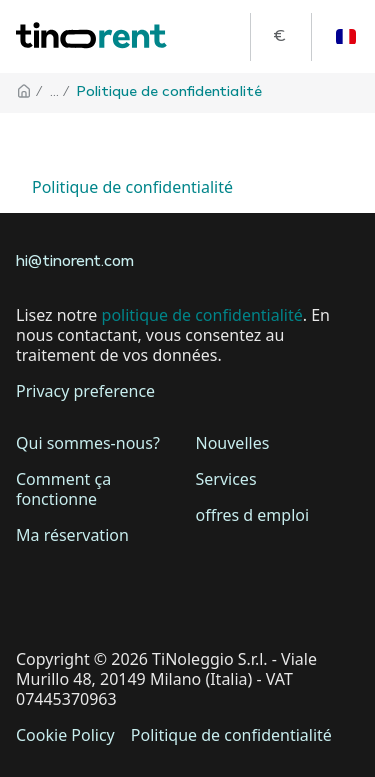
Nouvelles (233, 443)
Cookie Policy (65, 735)
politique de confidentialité (202, 315)
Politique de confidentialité (132, 187)
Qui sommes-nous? (88, 443)
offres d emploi (253, 515)
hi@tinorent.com (75, 262)
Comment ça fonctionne (63, 489)
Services (226, 479)
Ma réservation (72, 535)
